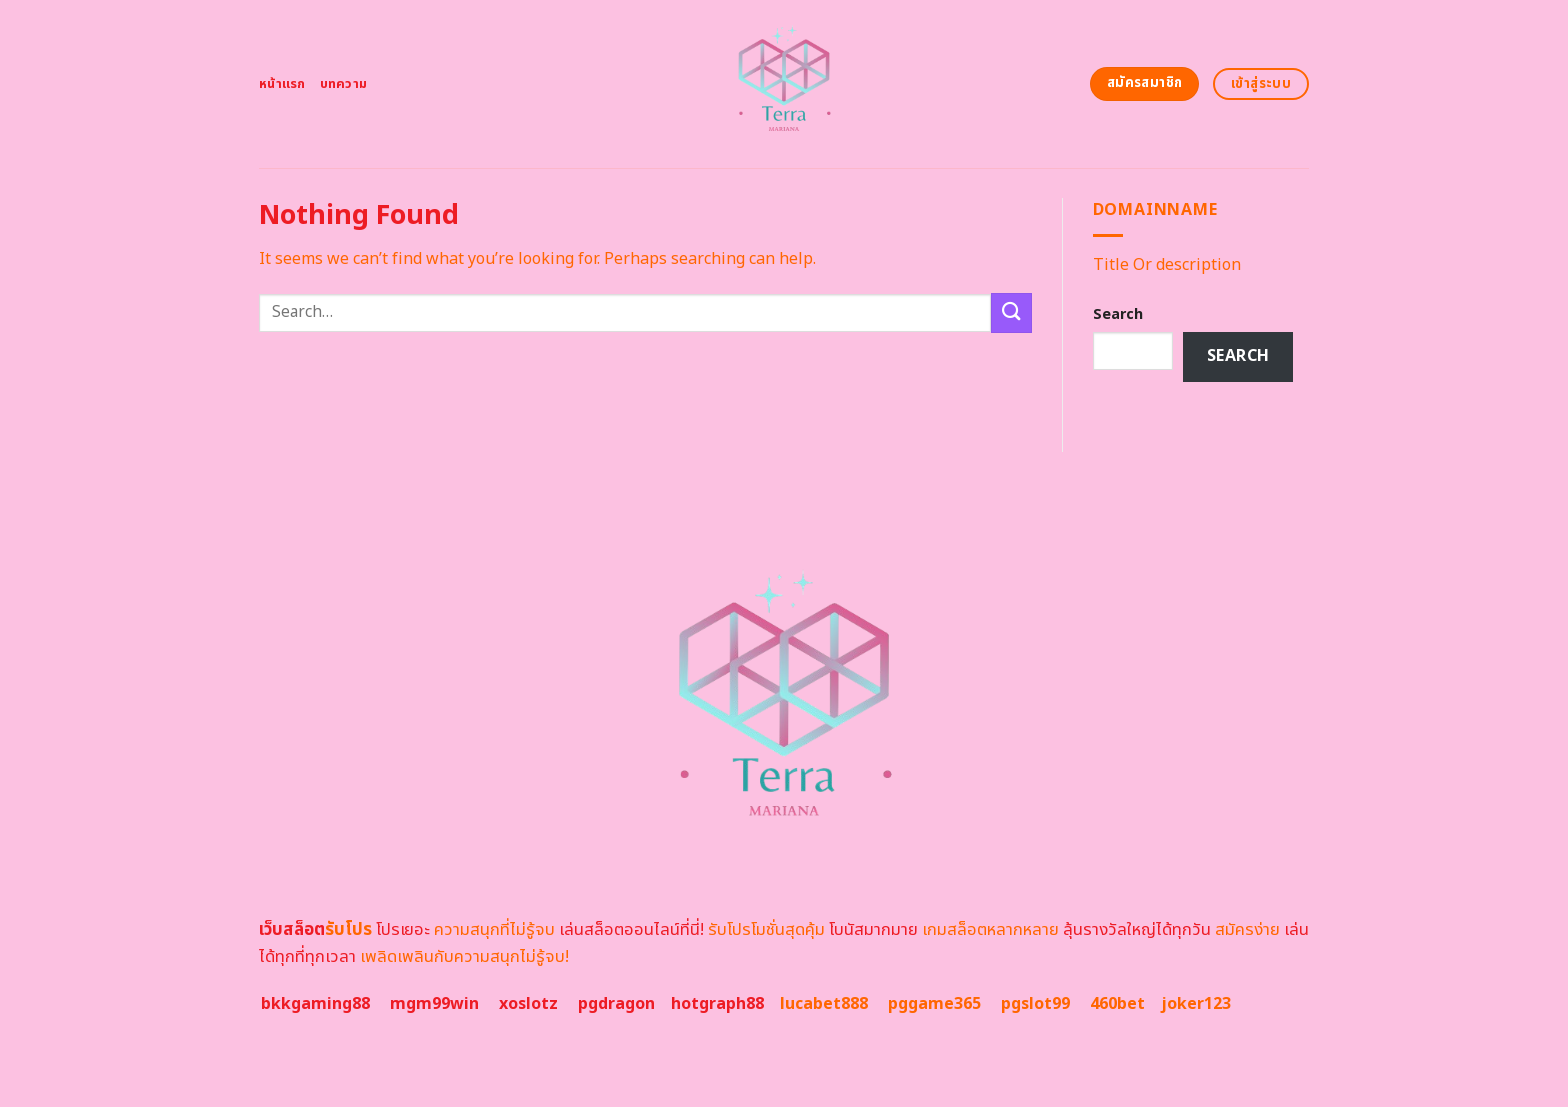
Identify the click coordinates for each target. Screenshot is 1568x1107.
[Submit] (1011, 312)
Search (1118, 314)
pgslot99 (1035, 1004)
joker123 (1196, 1004)
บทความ (344, 84)
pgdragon (616, 1004)
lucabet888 (824, 1004)
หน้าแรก (282, 84)
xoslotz (528, 1004)
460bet (1117, 1004)
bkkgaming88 (315, 1004)
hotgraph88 (717, 1004)
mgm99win (434, 1004)
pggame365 (934, 1004)
